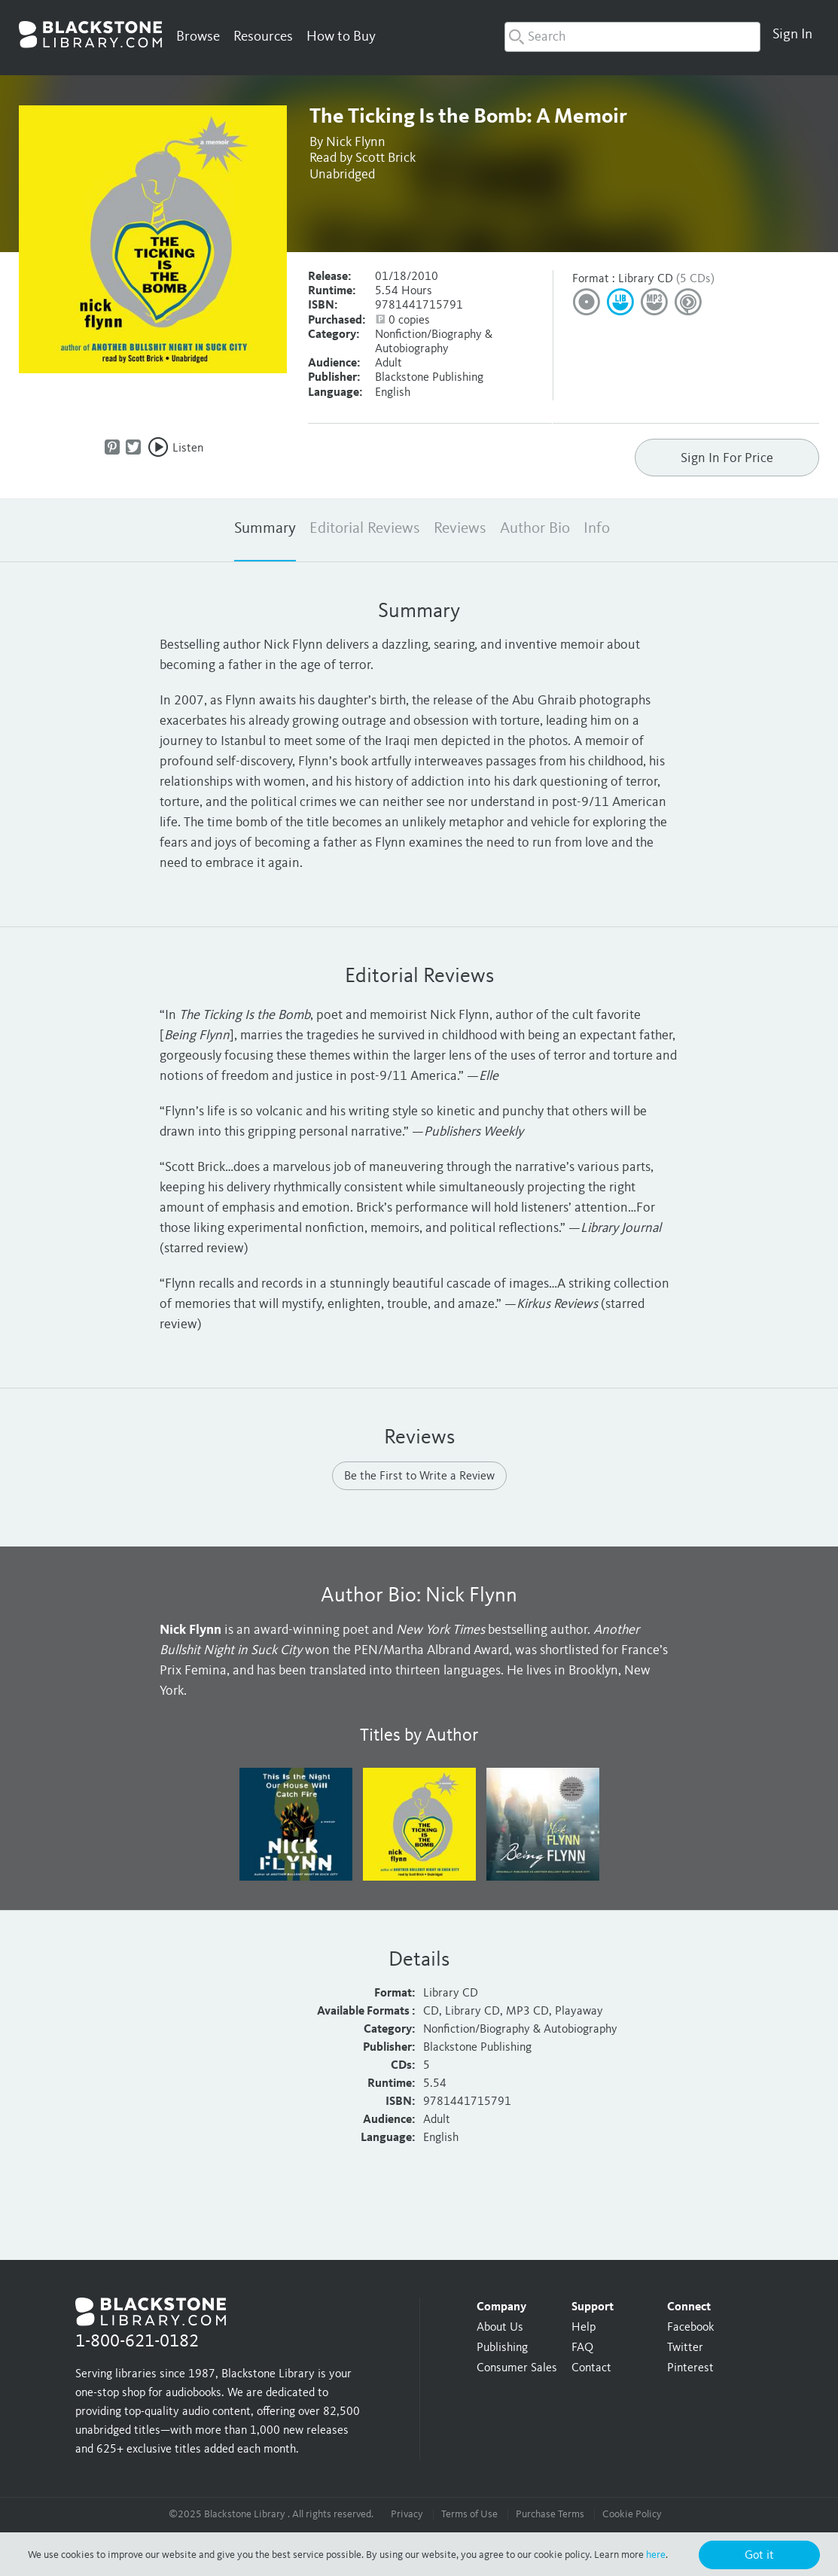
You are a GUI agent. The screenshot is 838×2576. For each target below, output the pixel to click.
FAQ (582, 2348)
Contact (591, 2368)
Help (583, 2328)
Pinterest (690, 2368)
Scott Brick (385, 158)
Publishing (502, 2348)
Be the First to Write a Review (419, 1476)
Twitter (685, 2348)
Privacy (407, 2514)
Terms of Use (469, 2514)
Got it (759, 2556)
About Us (500, 2328)
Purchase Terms (550, 2514)
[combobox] (632, 37)
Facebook (690, 2328)
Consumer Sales (517, 2368)
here (656, 2555)
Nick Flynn (355, 142)
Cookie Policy (632, 2514)
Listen (187, 449)
